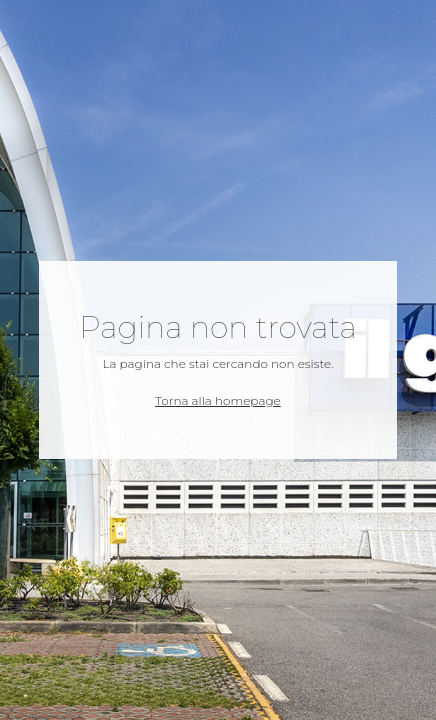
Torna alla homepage (218, 400)
